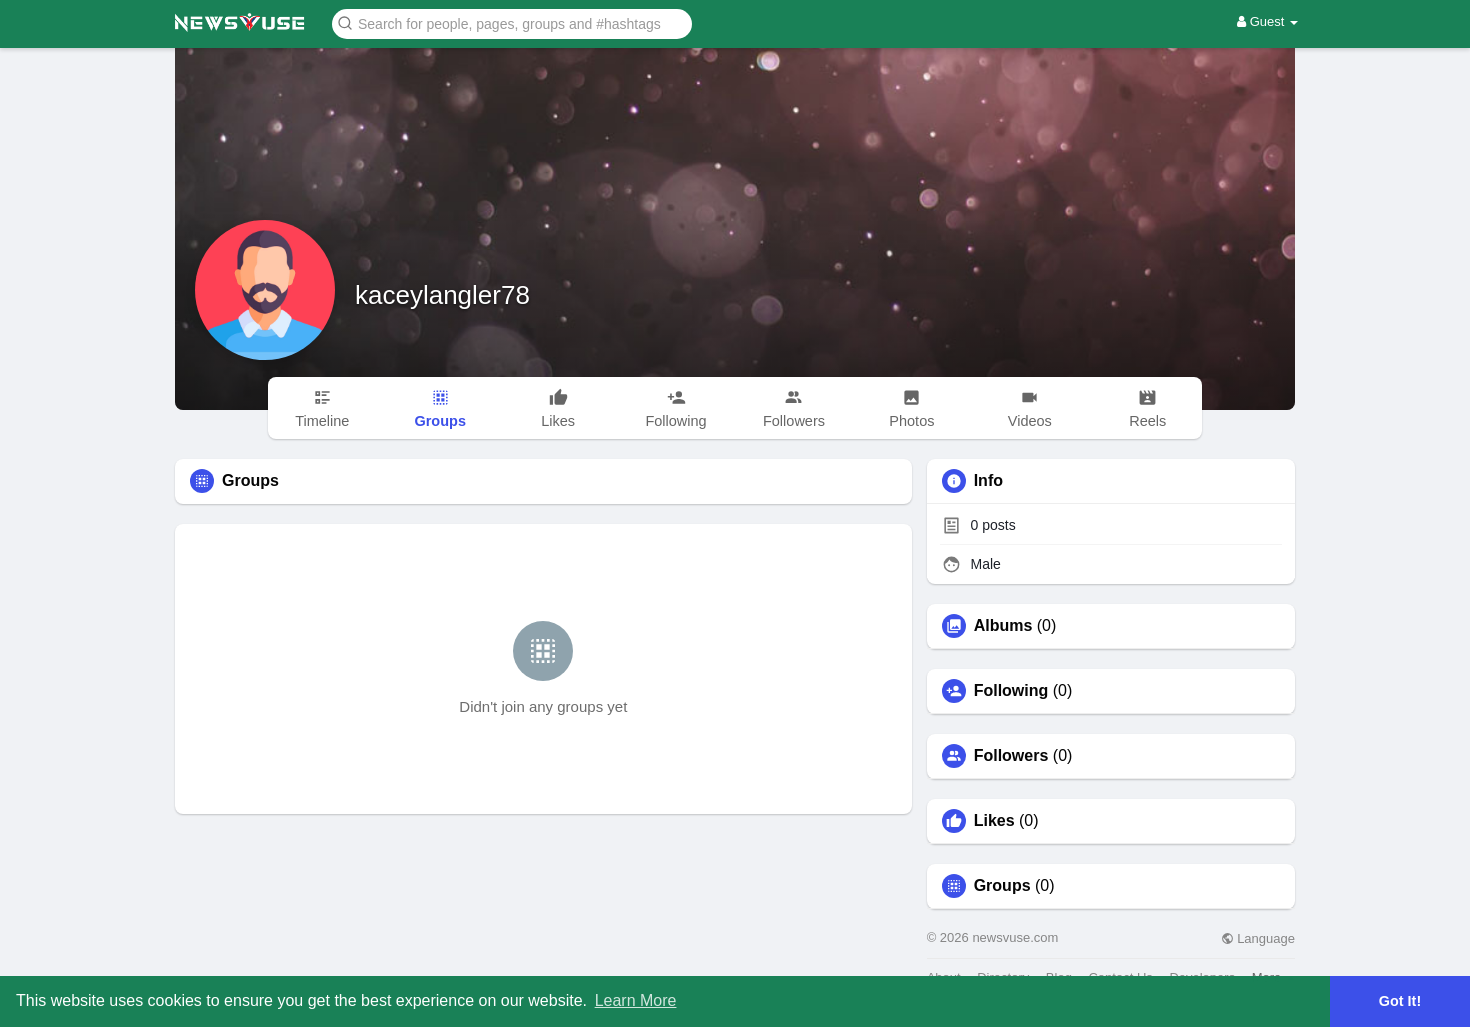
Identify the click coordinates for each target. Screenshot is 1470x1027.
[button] (512, 22)
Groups (1002, 886)
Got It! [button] (1400, 1001)
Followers (1011, 756)
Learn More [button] (636, 1000)
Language (1258, 938)
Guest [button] (1267, 21)
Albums (1003, 626)
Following (1011, 691)
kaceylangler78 (442, 295)
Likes (994, 821)
